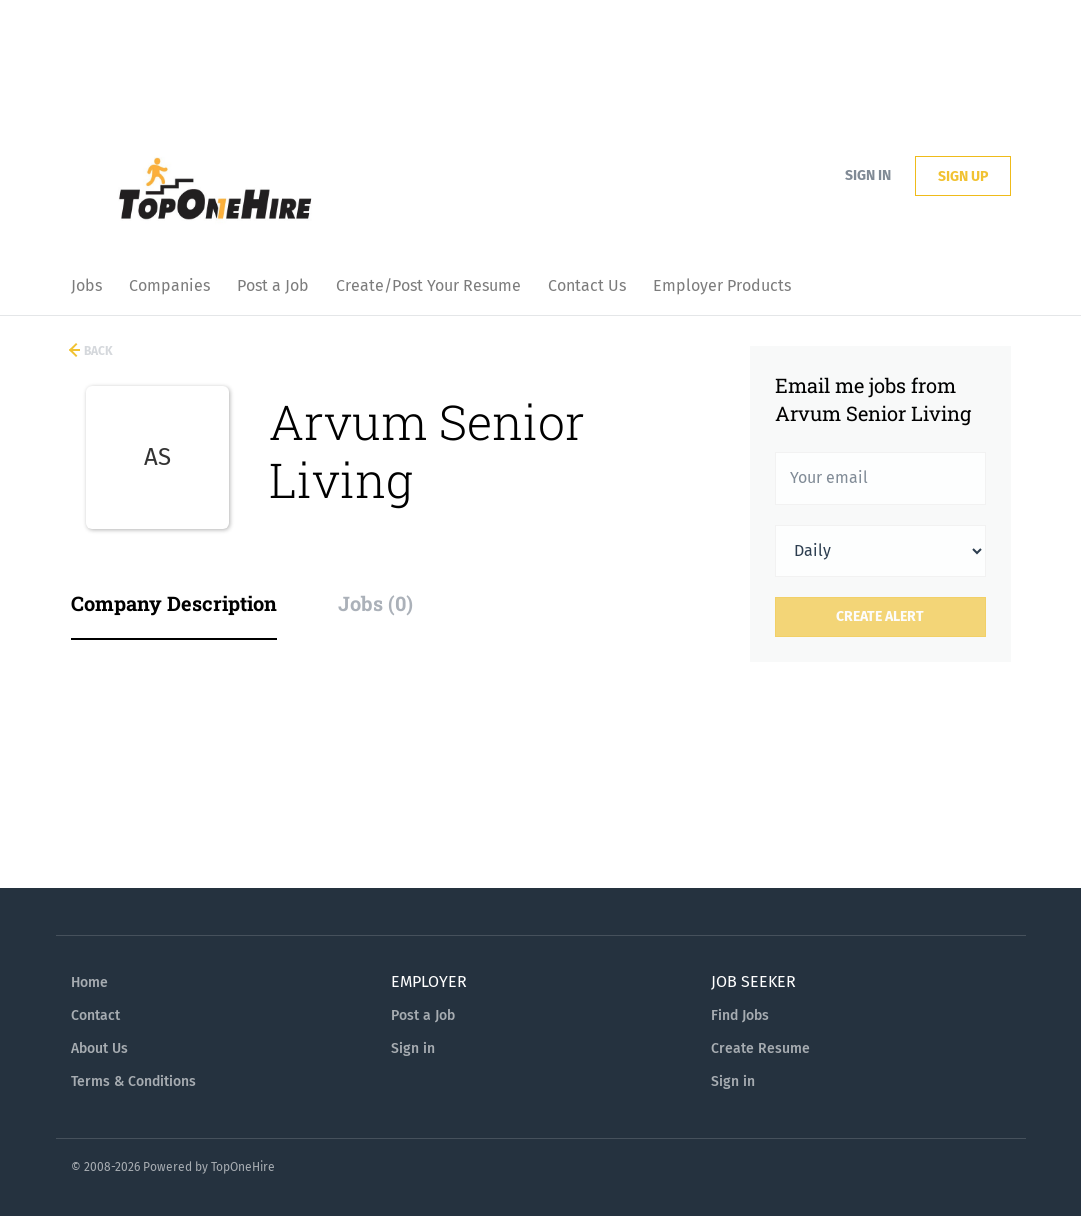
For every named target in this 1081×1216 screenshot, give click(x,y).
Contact (95, 1015)
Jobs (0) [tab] (375, 603)
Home (89, 982)
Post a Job (423, 1015)
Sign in (868, 175)
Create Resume (760, 1048)
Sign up (963, 176)
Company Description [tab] (174, 603)
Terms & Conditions (133, 1081)
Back (97, 351)
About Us (99, 1048)
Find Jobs (740, 1015)
